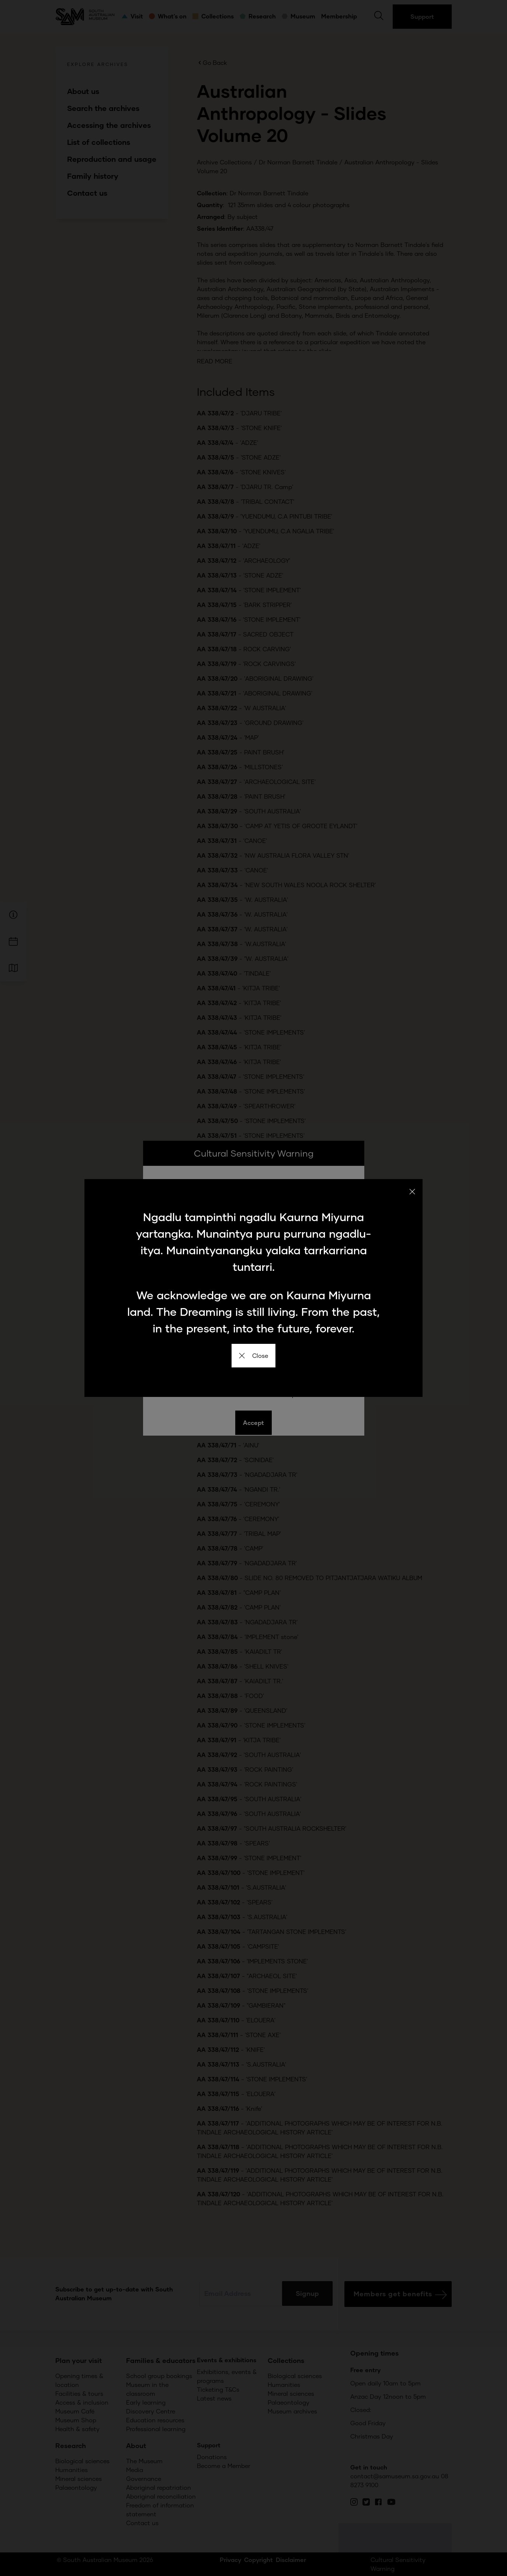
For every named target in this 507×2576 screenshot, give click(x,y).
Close (253, 1355)
